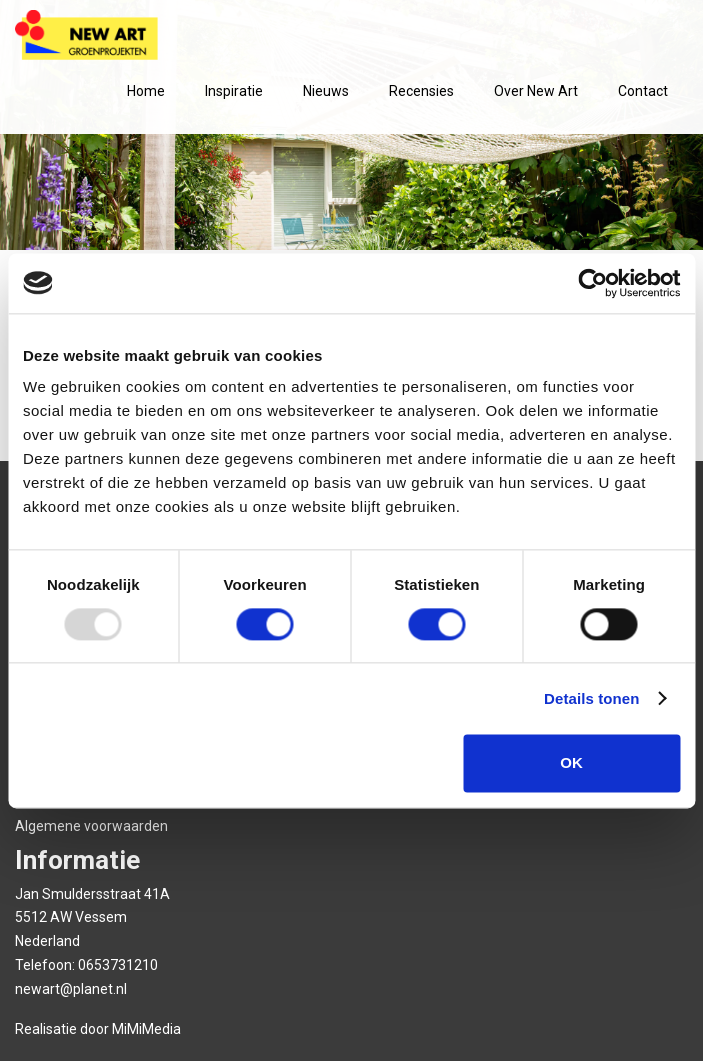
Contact (643, 91)
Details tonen (591, 698)
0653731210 (118, 965)
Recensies (421, 91)
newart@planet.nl (71, 989)
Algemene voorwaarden (91, 826)
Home (146, 91)
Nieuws (326, 91)
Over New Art (536, 91)
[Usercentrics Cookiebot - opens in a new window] (592, 283)
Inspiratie (234, 91)
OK (571, 762)
